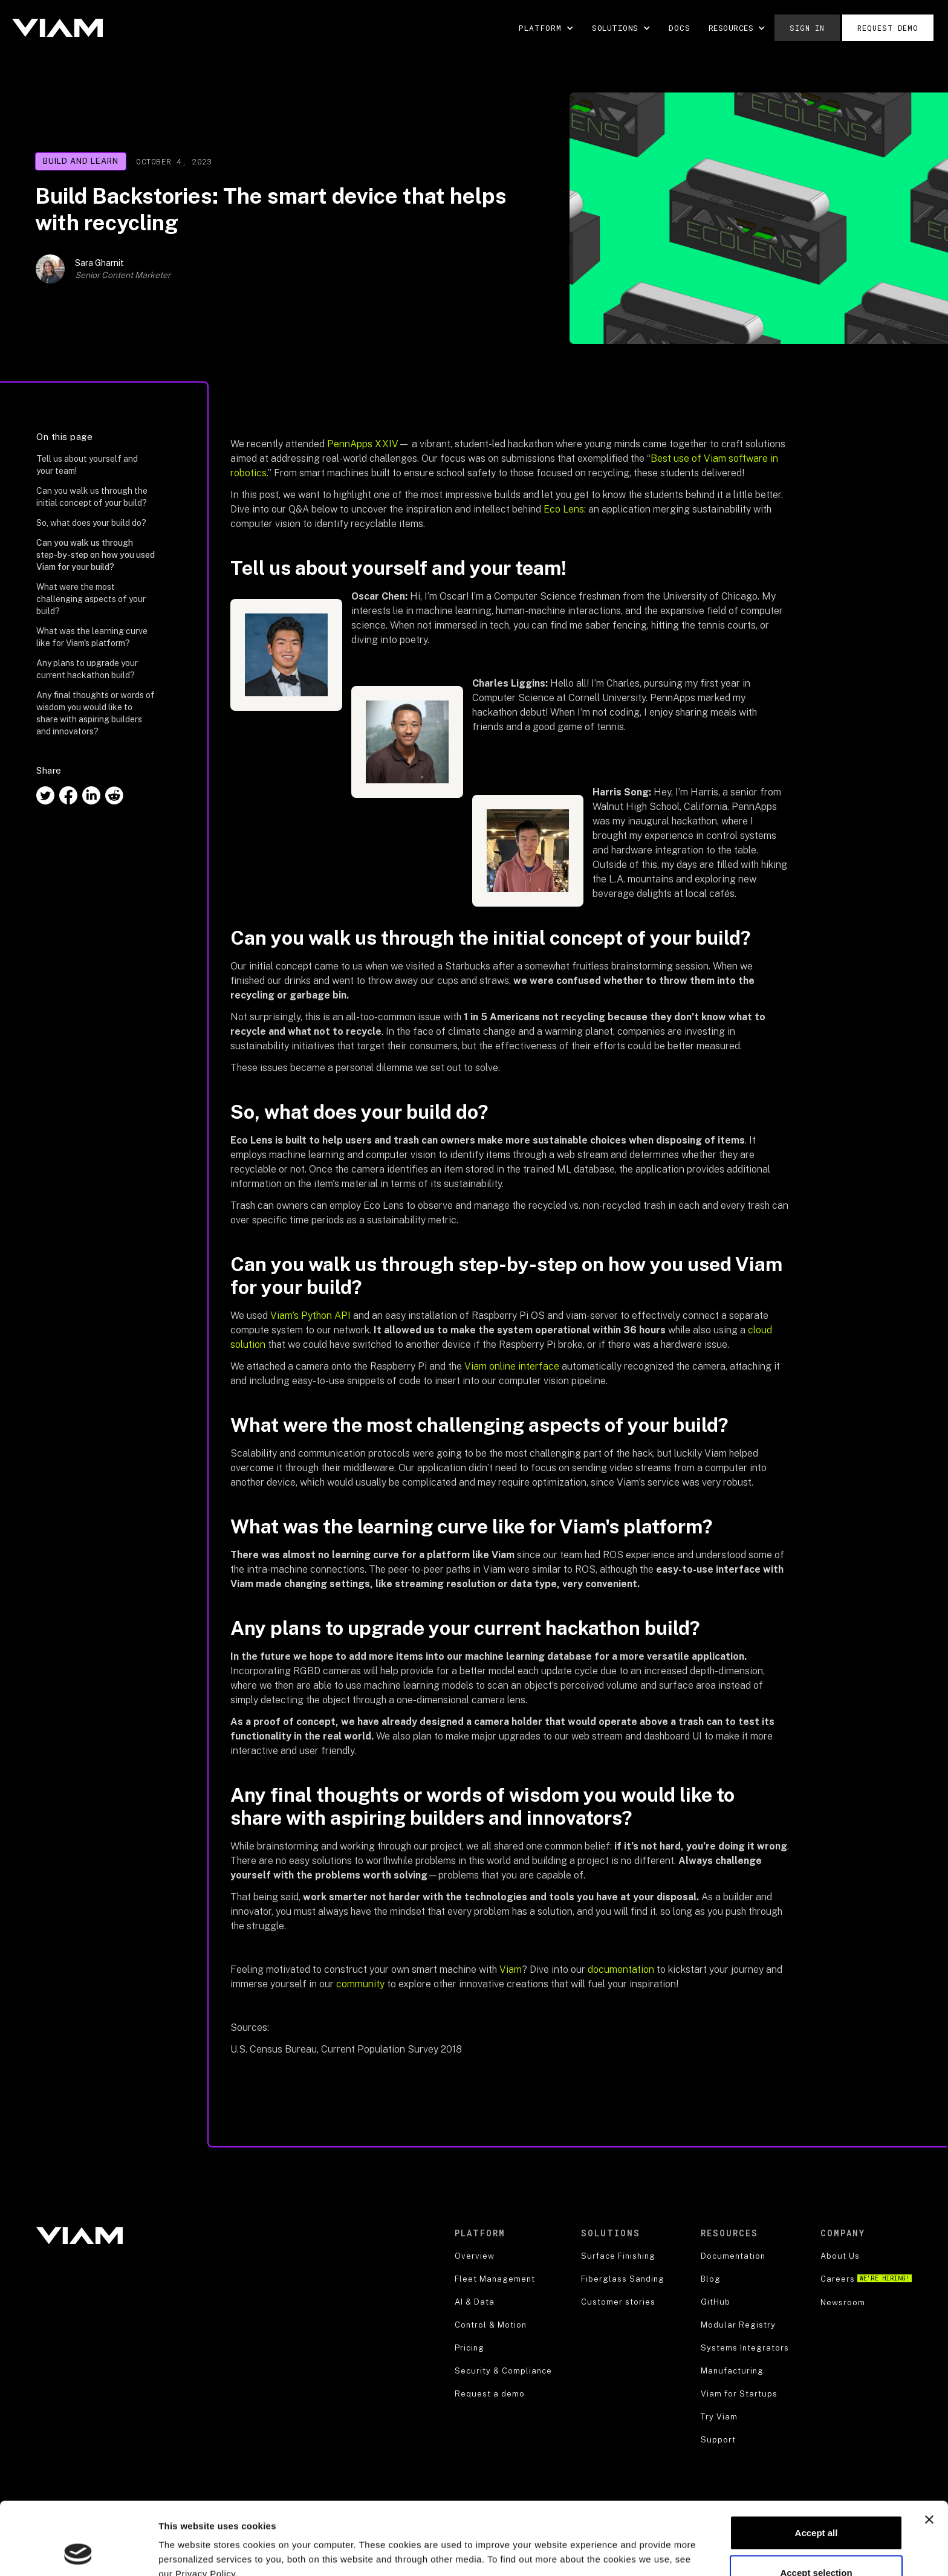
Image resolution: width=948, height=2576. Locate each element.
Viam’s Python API (309, 1315)
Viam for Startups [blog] (739, 2393)
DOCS (679, 27)
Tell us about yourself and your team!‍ (87, 465)
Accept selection (816, 2504)
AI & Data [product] (475, 2301)
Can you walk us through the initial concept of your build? (92, 497)
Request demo (887, 28)
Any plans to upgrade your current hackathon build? (87, 669)
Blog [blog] (711, 2278)
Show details (634, 2545)
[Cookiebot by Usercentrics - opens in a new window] (78, 2552)
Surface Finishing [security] (618, 2255)
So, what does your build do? (91, 523)
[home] (57, 27)
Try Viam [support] (719, 2416)
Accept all (816, 2464)
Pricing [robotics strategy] (469, 2347)
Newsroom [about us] (842, 2302)
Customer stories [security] (618, 2301)
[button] (546, 28)
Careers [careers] (866, 2278)
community (360, 1984)
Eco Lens (564, 509)
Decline (816, 2544)
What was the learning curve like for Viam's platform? (92, 637)
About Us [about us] (840, 2255)
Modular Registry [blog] (738, 2324)
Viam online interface (511, 1366)
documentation (621, 1969)
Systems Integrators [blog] (745, 2347)
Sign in (807, 28)
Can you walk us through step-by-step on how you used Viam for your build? (95, 555)
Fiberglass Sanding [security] (622, 2278)
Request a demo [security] (490, 2393)
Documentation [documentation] (733, 2255)
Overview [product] (475, 2255)
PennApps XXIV (362, 444)
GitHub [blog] (715, 2301)
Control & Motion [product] (491, 2324)
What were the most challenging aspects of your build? (91, 599)
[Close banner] (929, 2451)
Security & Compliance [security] (503, 2370)
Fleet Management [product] (495, 2278)
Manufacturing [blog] (732, 2370)
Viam (510, 1969)
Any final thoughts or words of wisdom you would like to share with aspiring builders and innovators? (95, 713)
